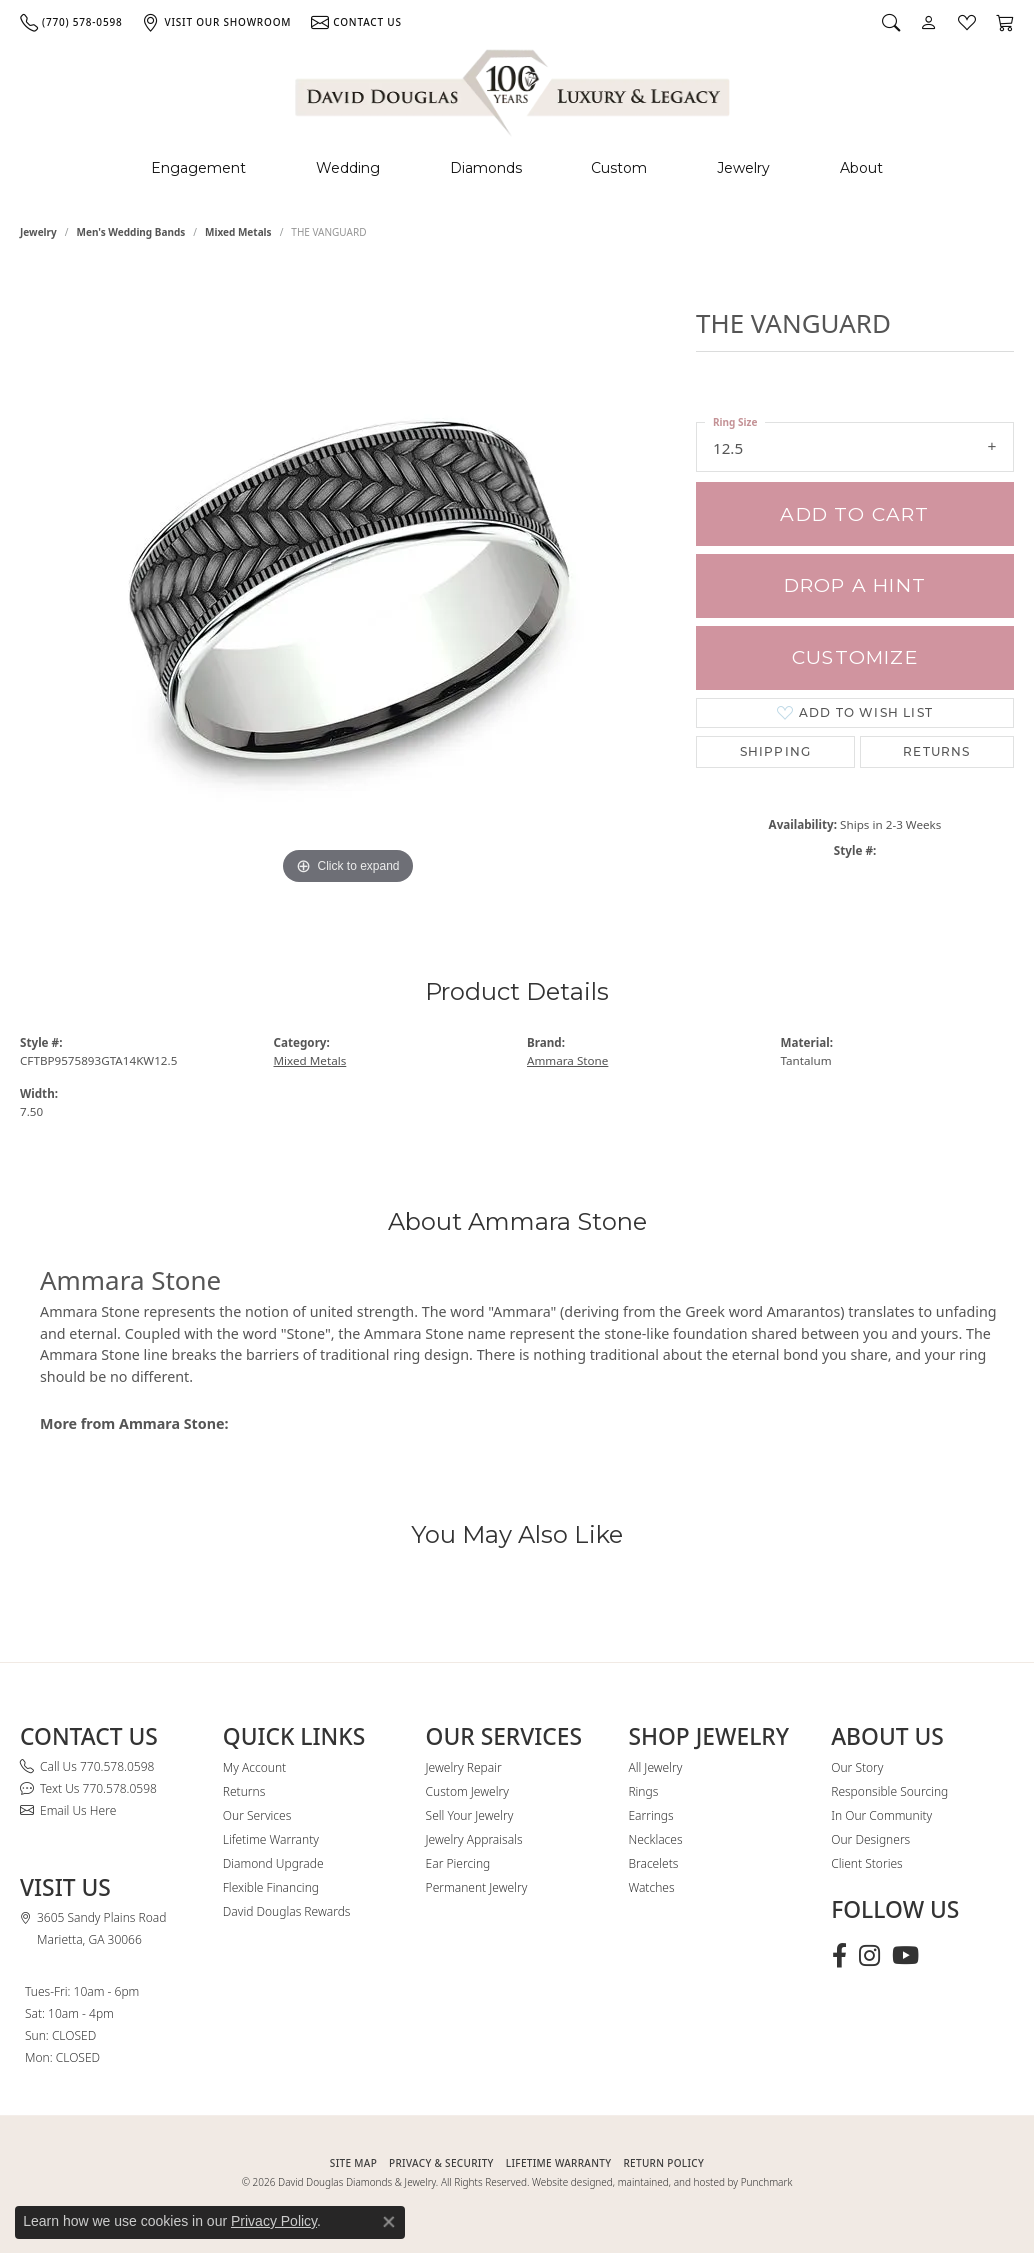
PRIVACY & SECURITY (441, 2163)
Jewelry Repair (464, 1767)
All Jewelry (655, 1767)
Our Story (857, 1767)
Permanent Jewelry (477, 1887)
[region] (348, 590)
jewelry (38, 232)
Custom (619, 168)
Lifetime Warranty (271, 1839)
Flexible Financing (271, 1887)
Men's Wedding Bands (131, 232)
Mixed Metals (238, 232)
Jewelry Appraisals (474, 1839)
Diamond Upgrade (273, 1863)
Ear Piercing (458, 1863)
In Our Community (881, 1815)
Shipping (776, 751)
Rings (643, 1791)
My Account (254, 1767)
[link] (71, 22)
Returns (936, 751)
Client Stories (866, 1863)
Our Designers (870, 1839)
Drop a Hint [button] (855, 585)
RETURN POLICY (663, 2163)
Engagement (198, 168)
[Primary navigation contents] (517, 168)
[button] (891, 22)
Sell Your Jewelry (470, 1815)
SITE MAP (353, 2163)
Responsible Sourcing (889, 1791)
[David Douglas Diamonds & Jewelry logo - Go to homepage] (514, 89)
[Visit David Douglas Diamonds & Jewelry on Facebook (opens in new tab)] (839, 1956)
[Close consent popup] (389, 2222)
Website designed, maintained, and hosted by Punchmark (662, 2182)
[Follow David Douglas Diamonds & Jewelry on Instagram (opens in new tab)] (869, 1956)
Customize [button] (855, 657)
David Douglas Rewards (287, 1911)
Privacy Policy (274, 2221)
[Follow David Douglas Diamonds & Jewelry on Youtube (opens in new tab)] (905, 1956)
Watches (651, 1887)
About (861, 168)
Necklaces (655, 1839)
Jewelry (743, 168)
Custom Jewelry (467, 1791)
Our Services (257, 1815)
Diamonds (486, 168)
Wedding (348, 168)
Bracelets (653, 1863)
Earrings (650, 1815)
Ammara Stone (567, 1060)
